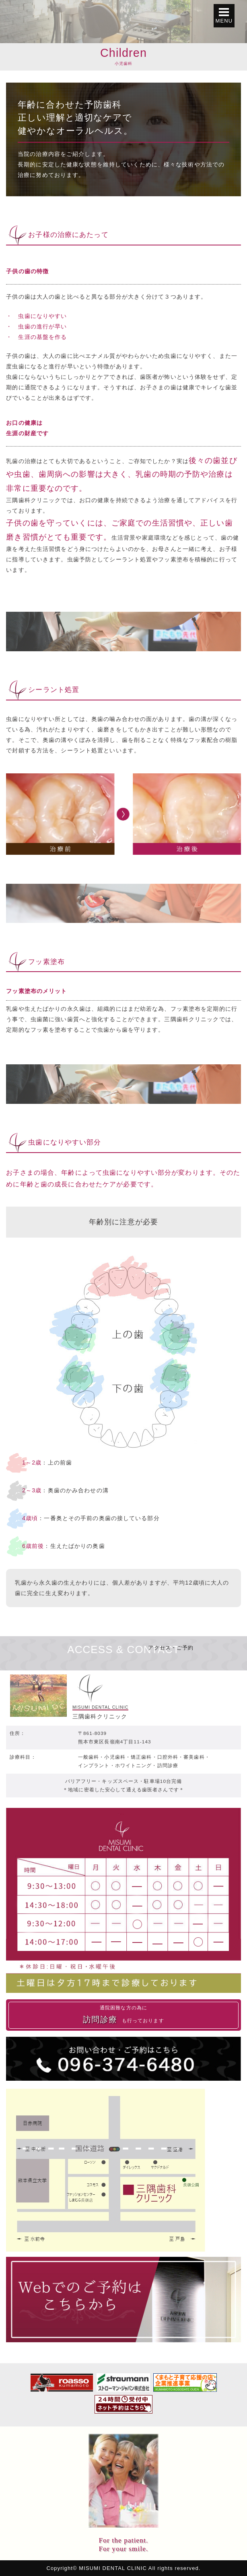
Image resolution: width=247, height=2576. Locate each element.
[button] (224, 15)
